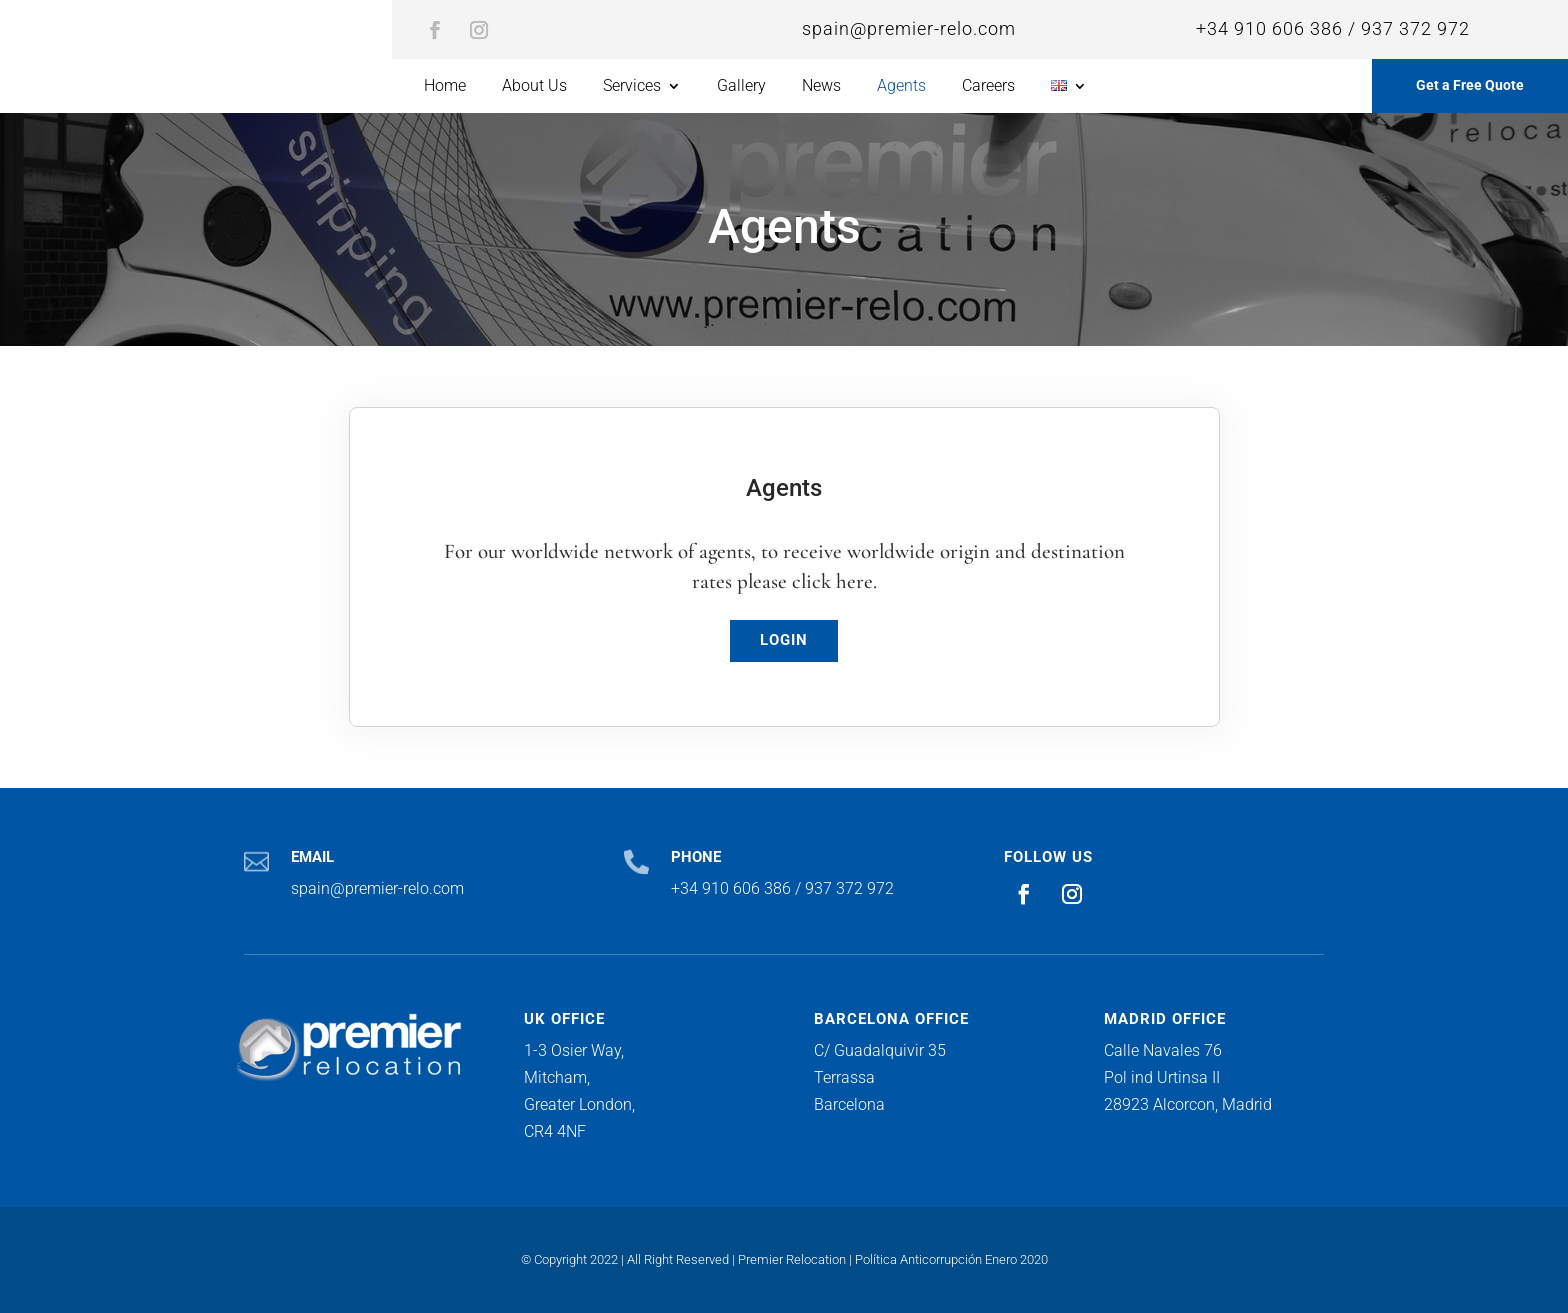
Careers (988, 87)
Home (445, 87)
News (821, 87)
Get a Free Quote (1470, 85)
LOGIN (784, 640)
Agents (901, 87)
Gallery (741, 87)
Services (632, 87)
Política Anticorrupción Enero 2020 (951, 1259)
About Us (534, 87)
